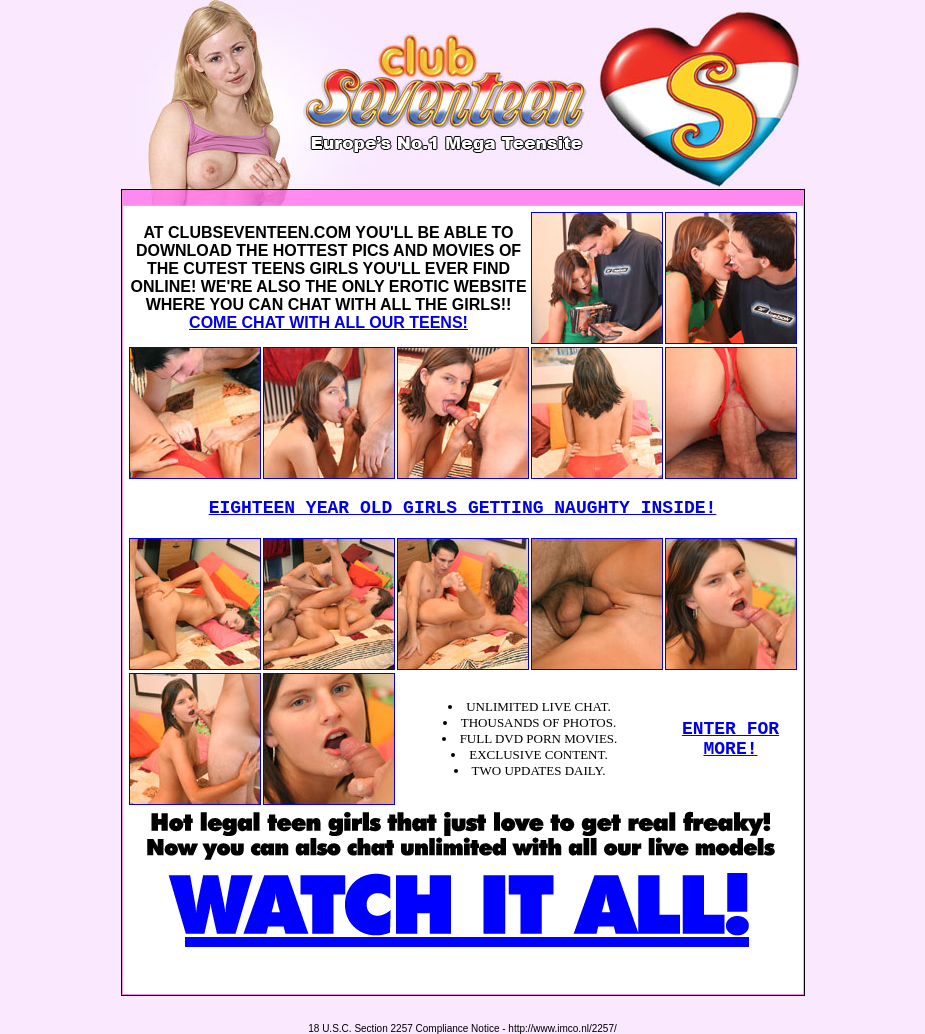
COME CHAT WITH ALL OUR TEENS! (328, 322)
